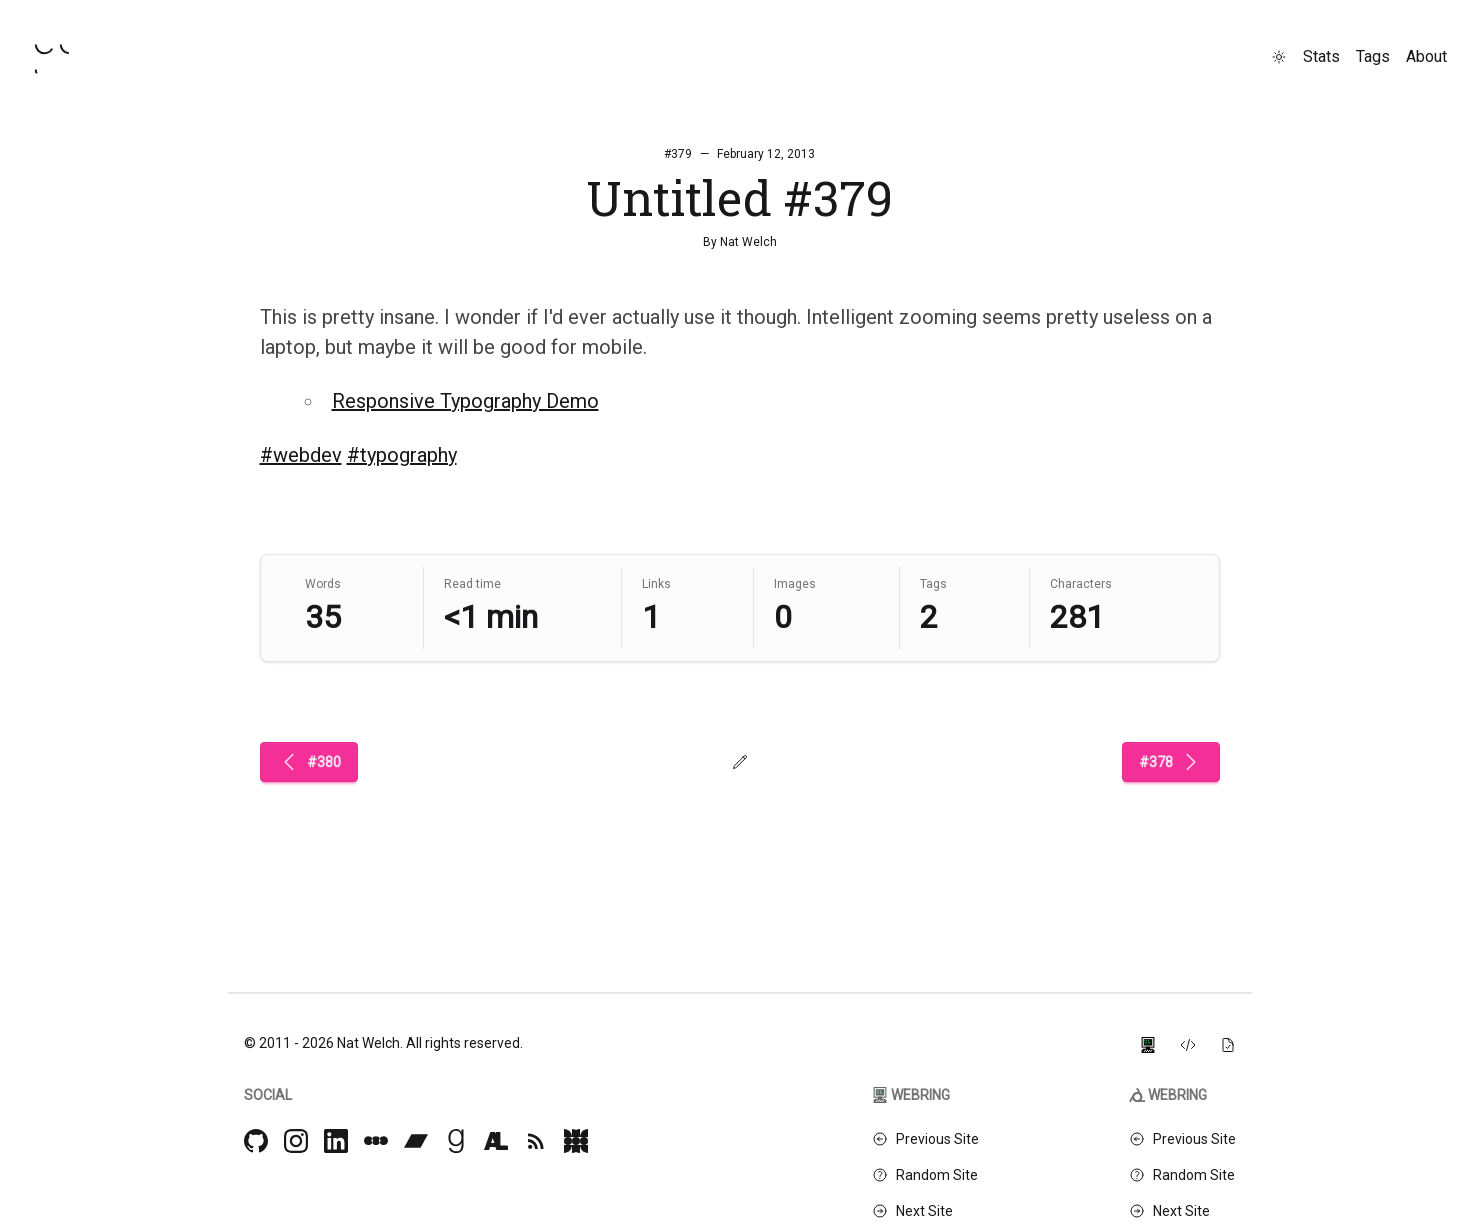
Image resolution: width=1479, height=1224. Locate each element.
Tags (1373, 56)
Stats (1321, 56)
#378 (1171, 762)
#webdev (301, 455)
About (1426, 56)
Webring (911, 1095)
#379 (678, 154)
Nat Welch (748, 242)
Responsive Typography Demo (465, 401)
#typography (402, 455)
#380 (309, 762)
